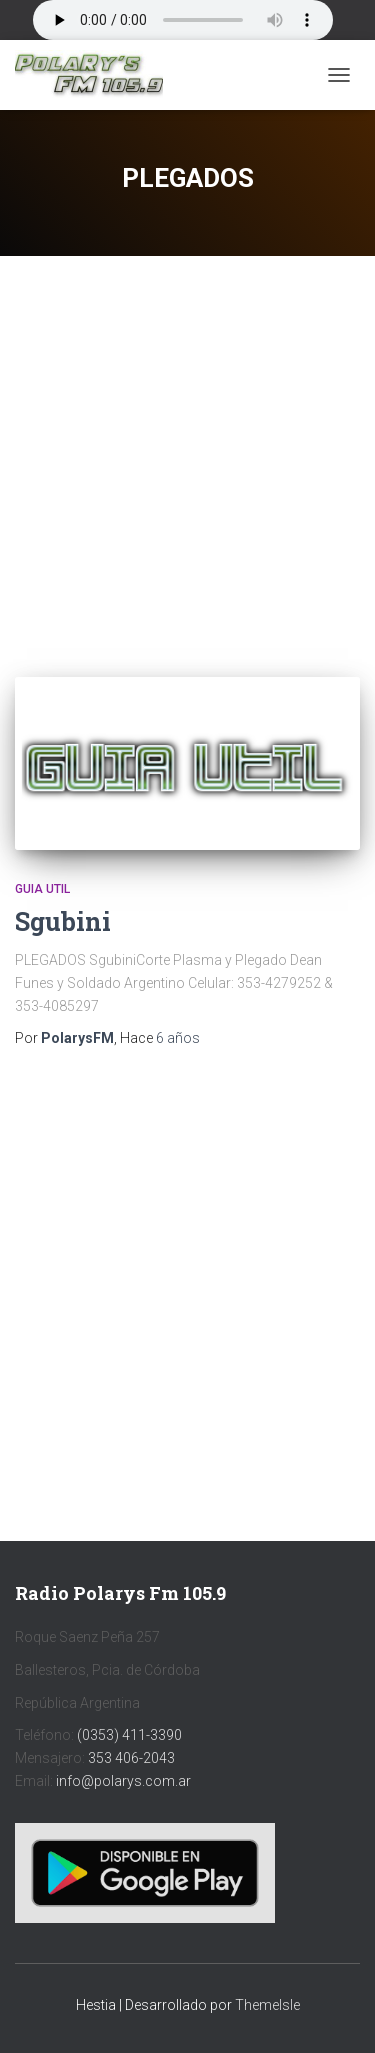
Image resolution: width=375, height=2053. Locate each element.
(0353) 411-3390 (129, 1735)
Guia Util (42, 889)
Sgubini (63, 921)
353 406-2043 (131, 1758)
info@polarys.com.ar (123, 1781)
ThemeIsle (267, 2005)
